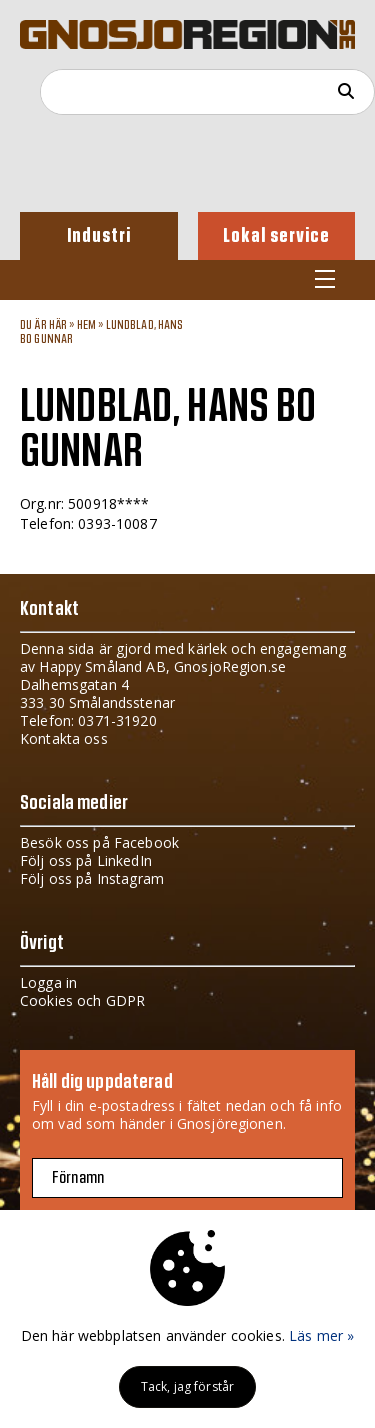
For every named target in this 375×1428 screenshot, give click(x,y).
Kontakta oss (64, 738)
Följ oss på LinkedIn (86, 860)
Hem (86, 325)
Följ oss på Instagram (92, 878)
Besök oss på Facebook (99, 842)
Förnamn (78, 1178)
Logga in (48, 982)
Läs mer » (321, 1335)
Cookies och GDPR (82, 1000)
